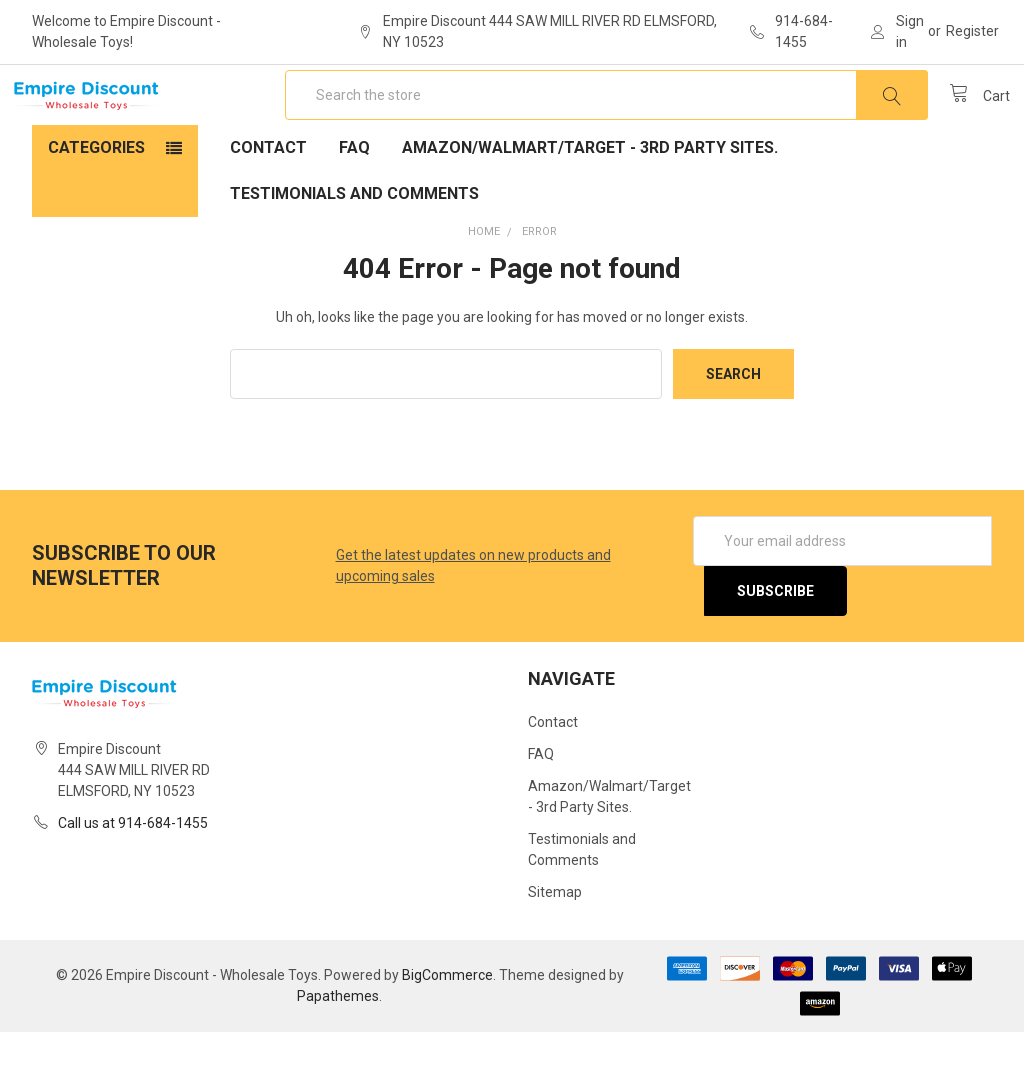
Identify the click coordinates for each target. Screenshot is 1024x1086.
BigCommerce (447, 1029)
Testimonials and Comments (354, 247)
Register (972, 31)
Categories (96, 201)
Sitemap (555, 946)
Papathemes (338, 1050)
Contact (268, 201)
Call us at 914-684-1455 (133, 877)
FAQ (354, 201)
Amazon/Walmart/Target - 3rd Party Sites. (590, 201)
